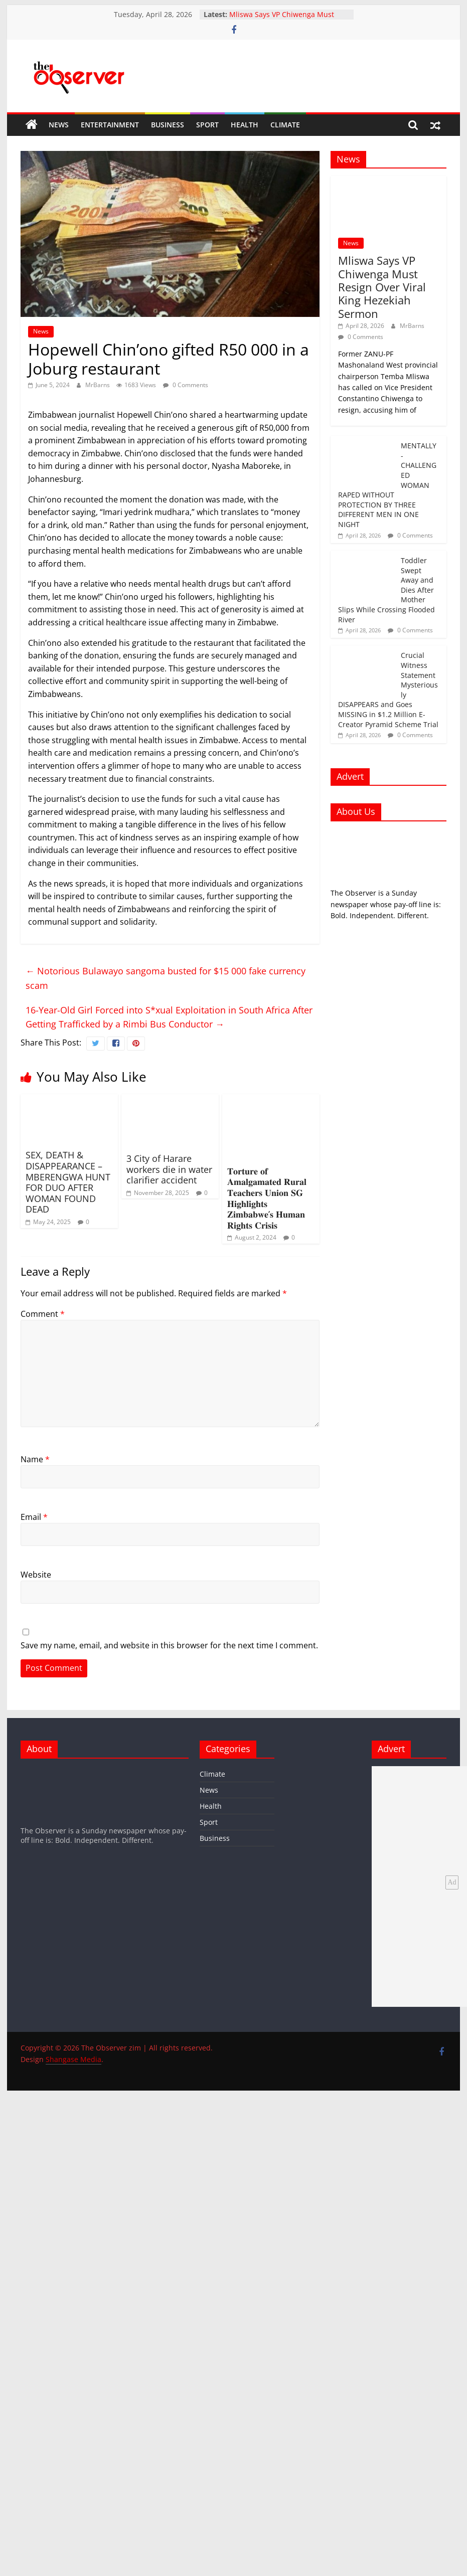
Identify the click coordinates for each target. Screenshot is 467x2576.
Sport (207, 124)
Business (167, 124)
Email (34, 1516)
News (59, 124)
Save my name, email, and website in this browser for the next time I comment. (169, 1645)
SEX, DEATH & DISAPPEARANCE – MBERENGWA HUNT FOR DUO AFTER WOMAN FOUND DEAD (68, 1182)
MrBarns (98, 385)
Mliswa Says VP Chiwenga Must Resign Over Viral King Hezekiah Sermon (382, 287)
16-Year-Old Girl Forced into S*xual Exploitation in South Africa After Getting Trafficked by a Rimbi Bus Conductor (169, 1017)
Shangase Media (73, 2059)
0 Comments (185, 385)
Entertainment (110, 124)
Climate (285, 124)
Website (36, 1574)
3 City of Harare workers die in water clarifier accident (169, 1169)
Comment (43, 1313)
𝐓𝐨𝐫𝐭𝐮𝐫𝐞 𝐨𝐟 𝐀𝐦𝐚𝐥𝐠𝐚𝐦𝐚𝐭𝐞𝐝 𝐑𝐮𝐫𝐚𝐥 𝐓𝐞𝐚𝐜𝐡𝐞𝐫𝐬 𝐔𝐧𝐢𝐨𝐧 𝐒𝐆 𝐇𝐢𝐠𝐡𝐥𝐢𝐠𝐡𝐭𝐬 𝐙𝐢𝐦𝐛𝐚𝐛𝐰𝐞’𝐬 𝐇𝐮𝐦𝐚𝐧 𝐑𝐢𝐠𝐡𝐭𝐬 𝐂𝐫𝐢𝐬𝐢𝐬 (266, 1198)
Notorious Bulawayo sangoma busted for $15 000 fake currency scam (165, 978)
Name (35, 1459)
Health (244, 124)
